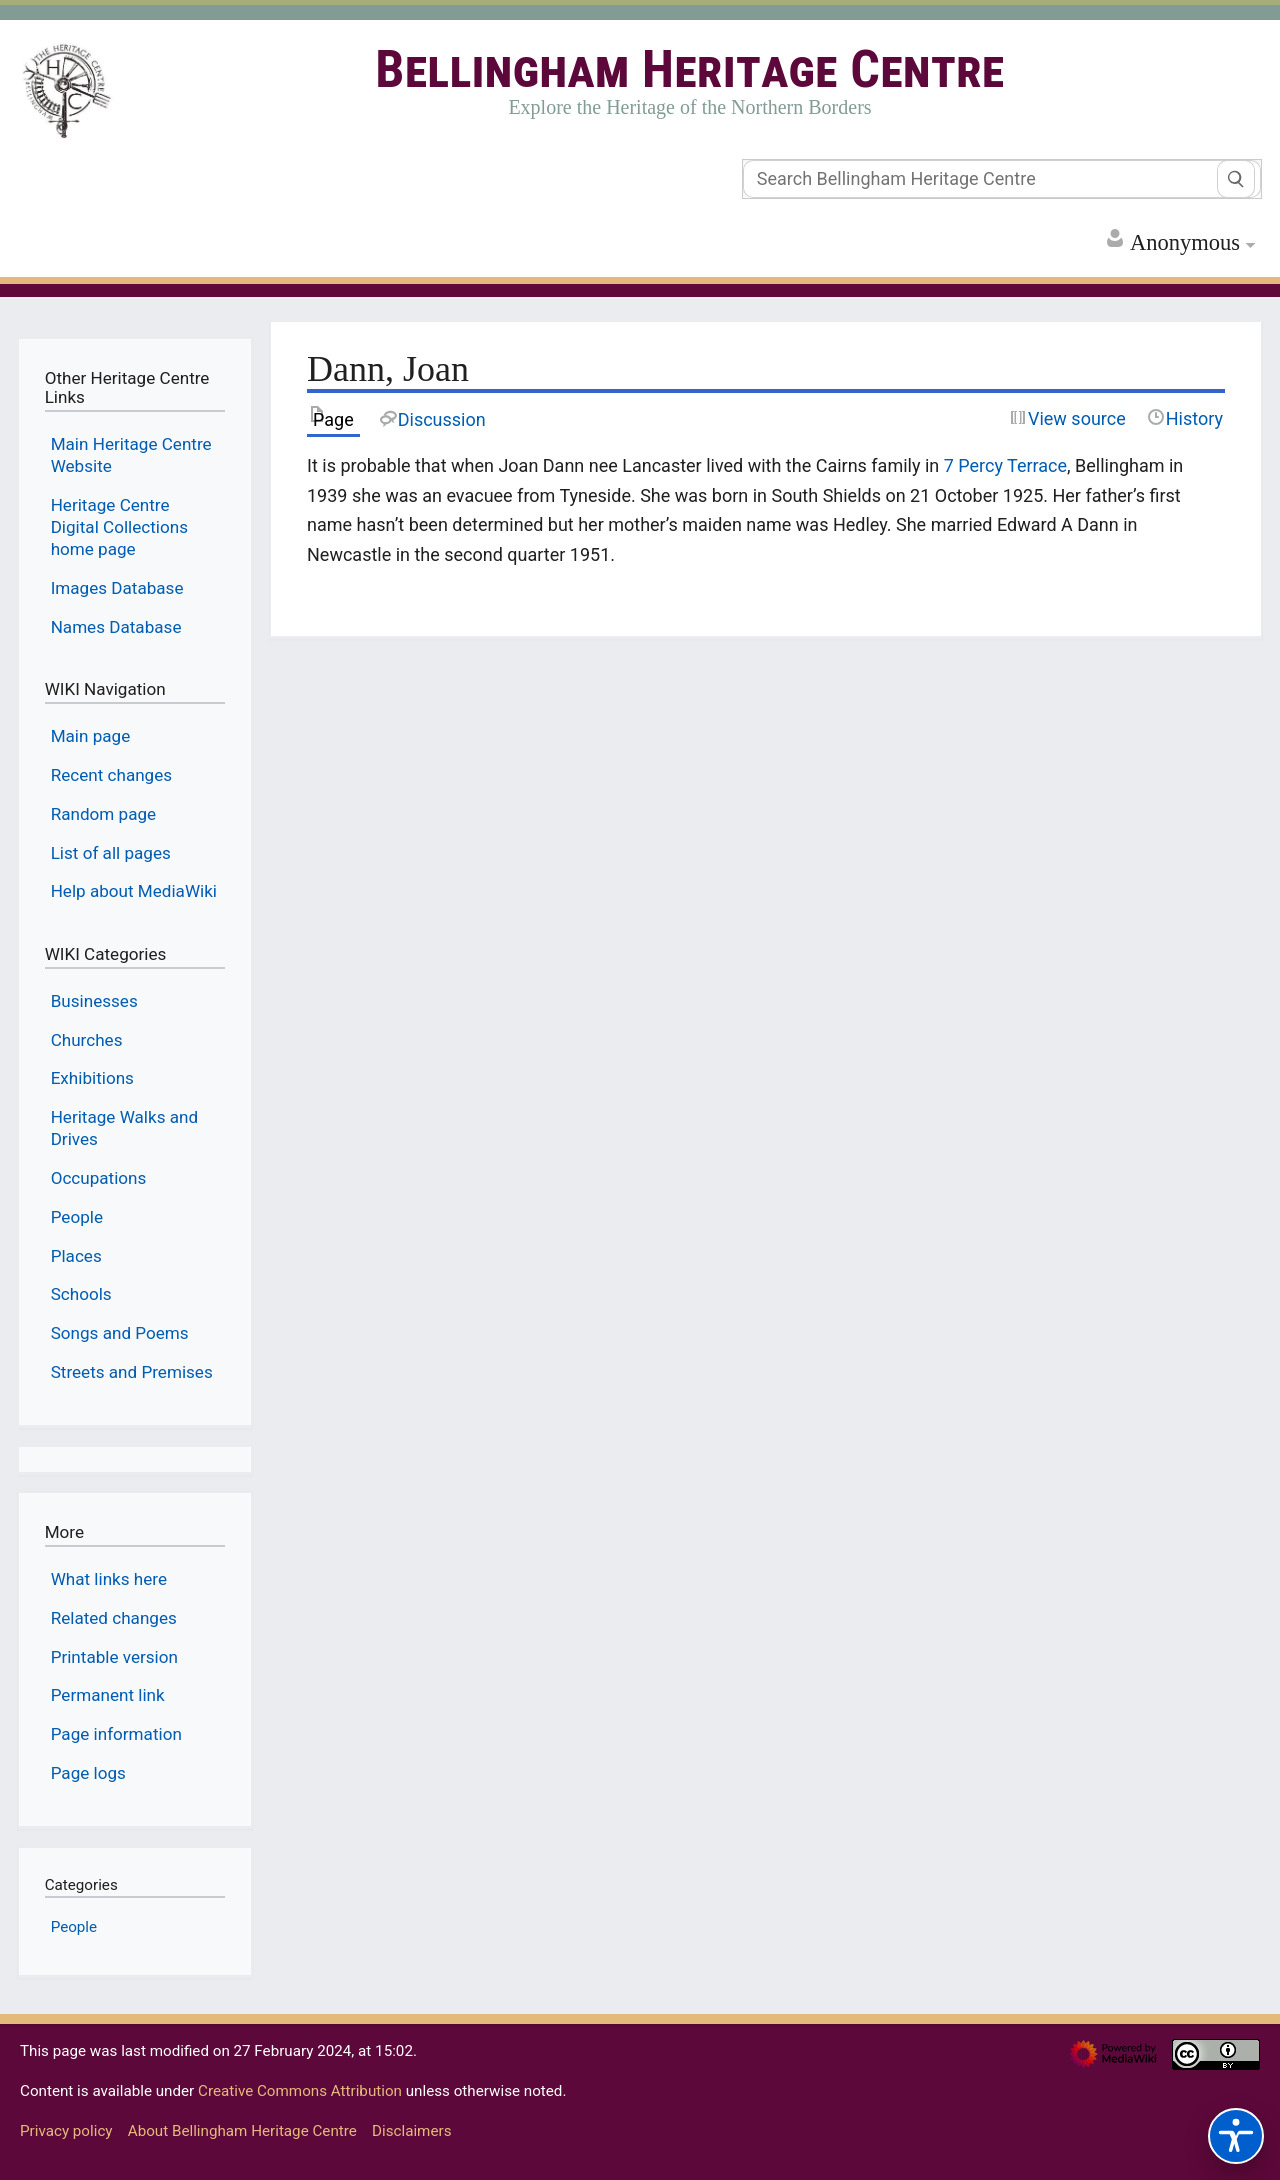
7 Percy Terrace (1005, 465)
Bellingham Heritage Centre (689, 69)
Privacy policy (66, 2131)
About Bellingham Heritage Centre (242, 2131)
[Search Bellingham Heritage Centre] (1002, 179)
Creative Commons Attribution (300, 2091)
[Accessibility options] (1236, 2136)
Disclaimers (411, 2131)
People (74, 1927)
